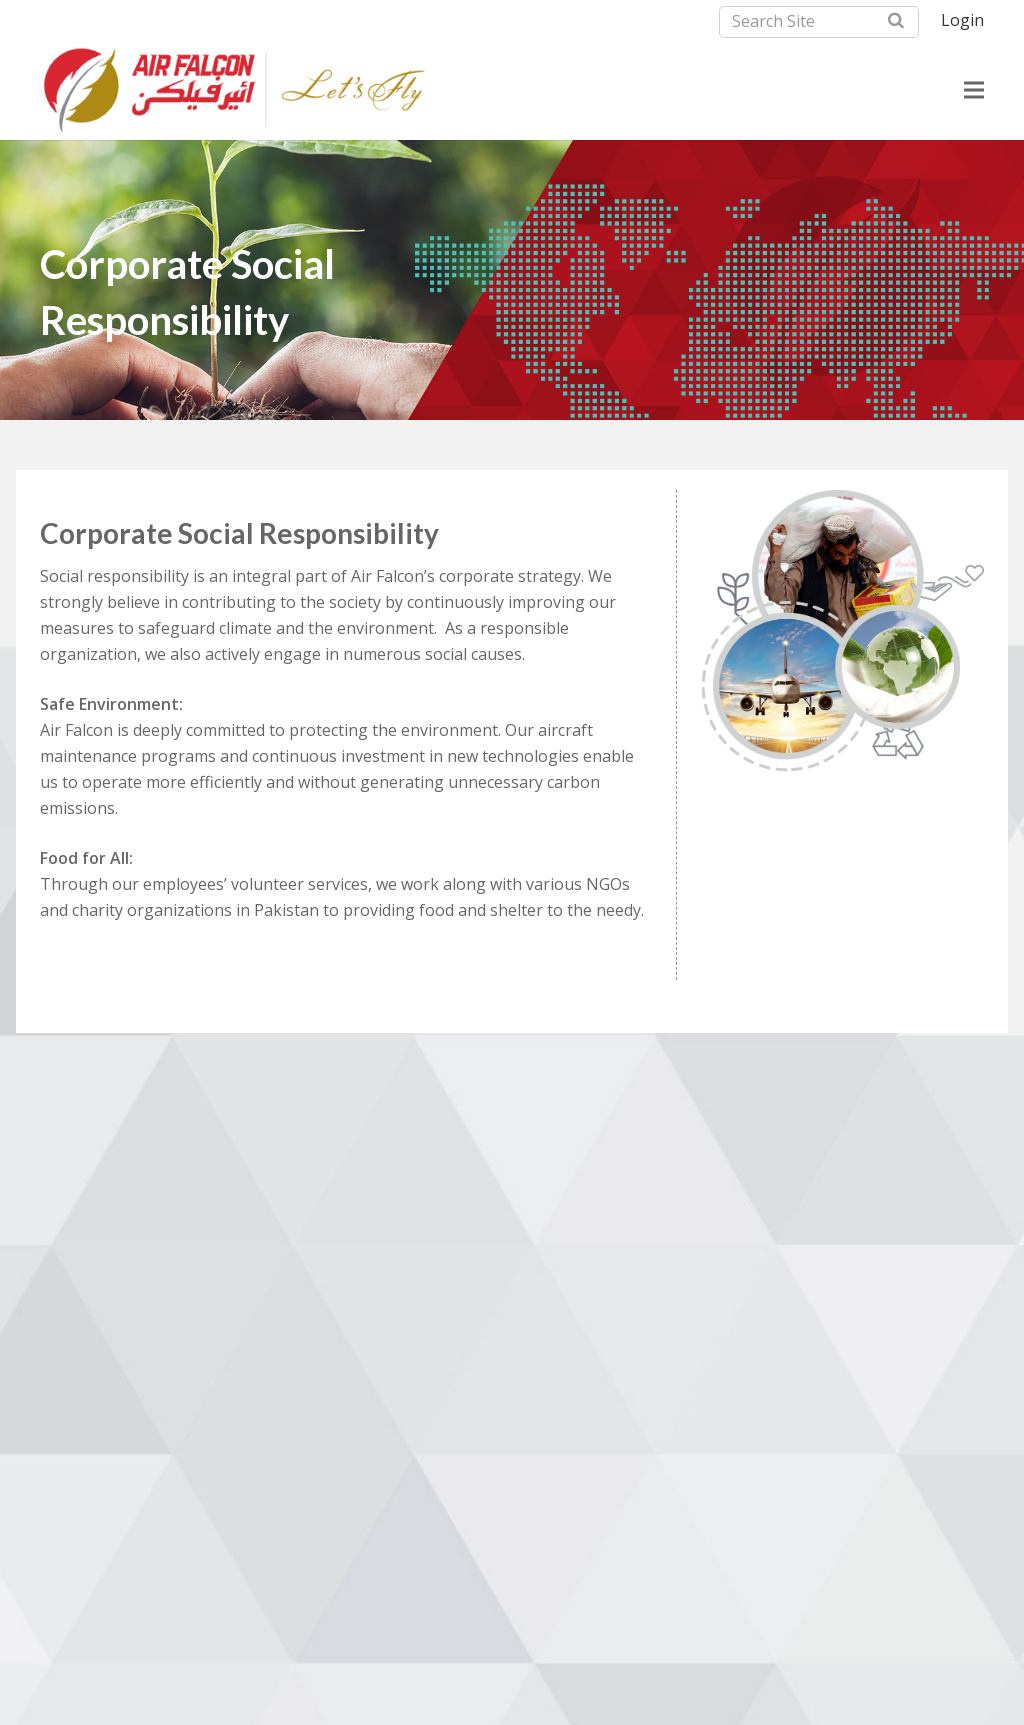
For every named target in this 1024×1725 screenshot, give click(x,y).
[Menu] (974, 90)
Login (962, 20)
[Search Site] (819, 22)
